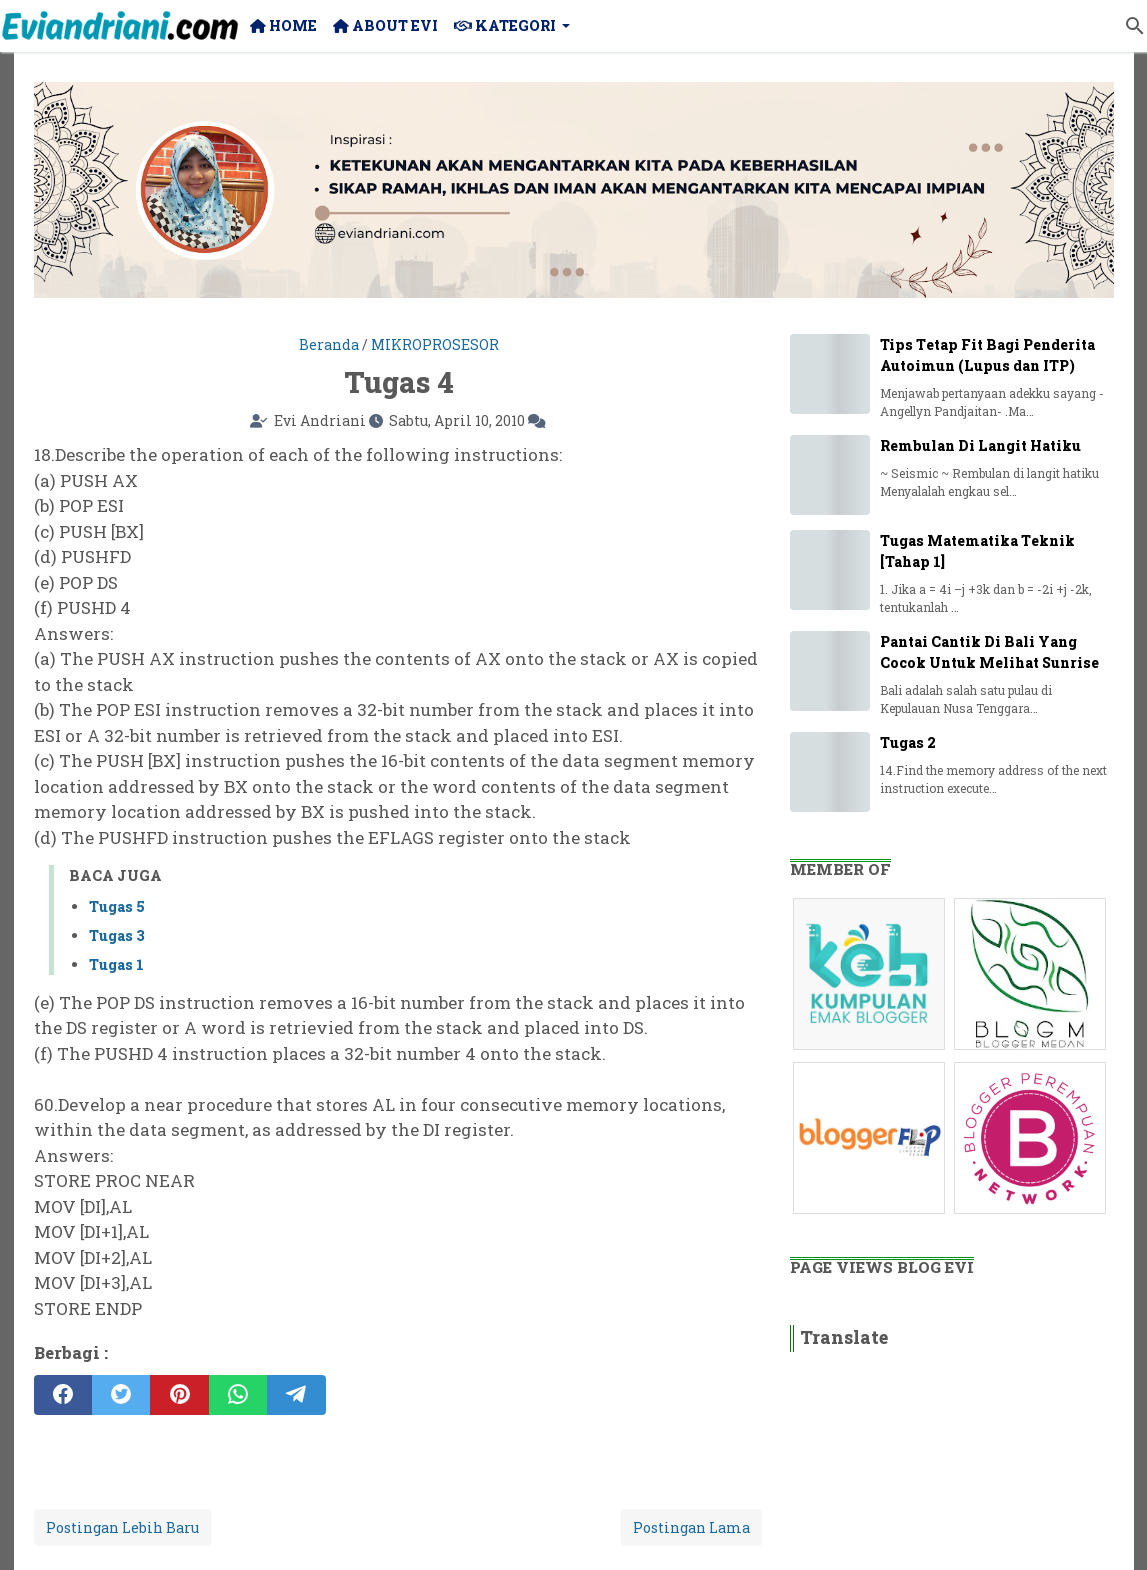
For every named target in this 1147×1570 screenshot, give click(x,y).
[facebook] (63, 1395)
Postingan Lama (691, 1527)
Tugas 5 (117, 906)
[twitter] (121, 1395)
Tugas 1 (116, 964)
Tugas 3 (117, 935)
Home (283, 25)
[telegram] (296, 1395)
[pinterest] (179, 1395)
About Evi (385, 25)
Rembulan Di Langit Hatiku (980, 445)
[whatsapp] (238, 1395)
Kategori (505, 25)
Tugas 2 (908, 742)
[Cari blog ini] (1135, 26)
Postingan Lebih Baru (122, 1527)
